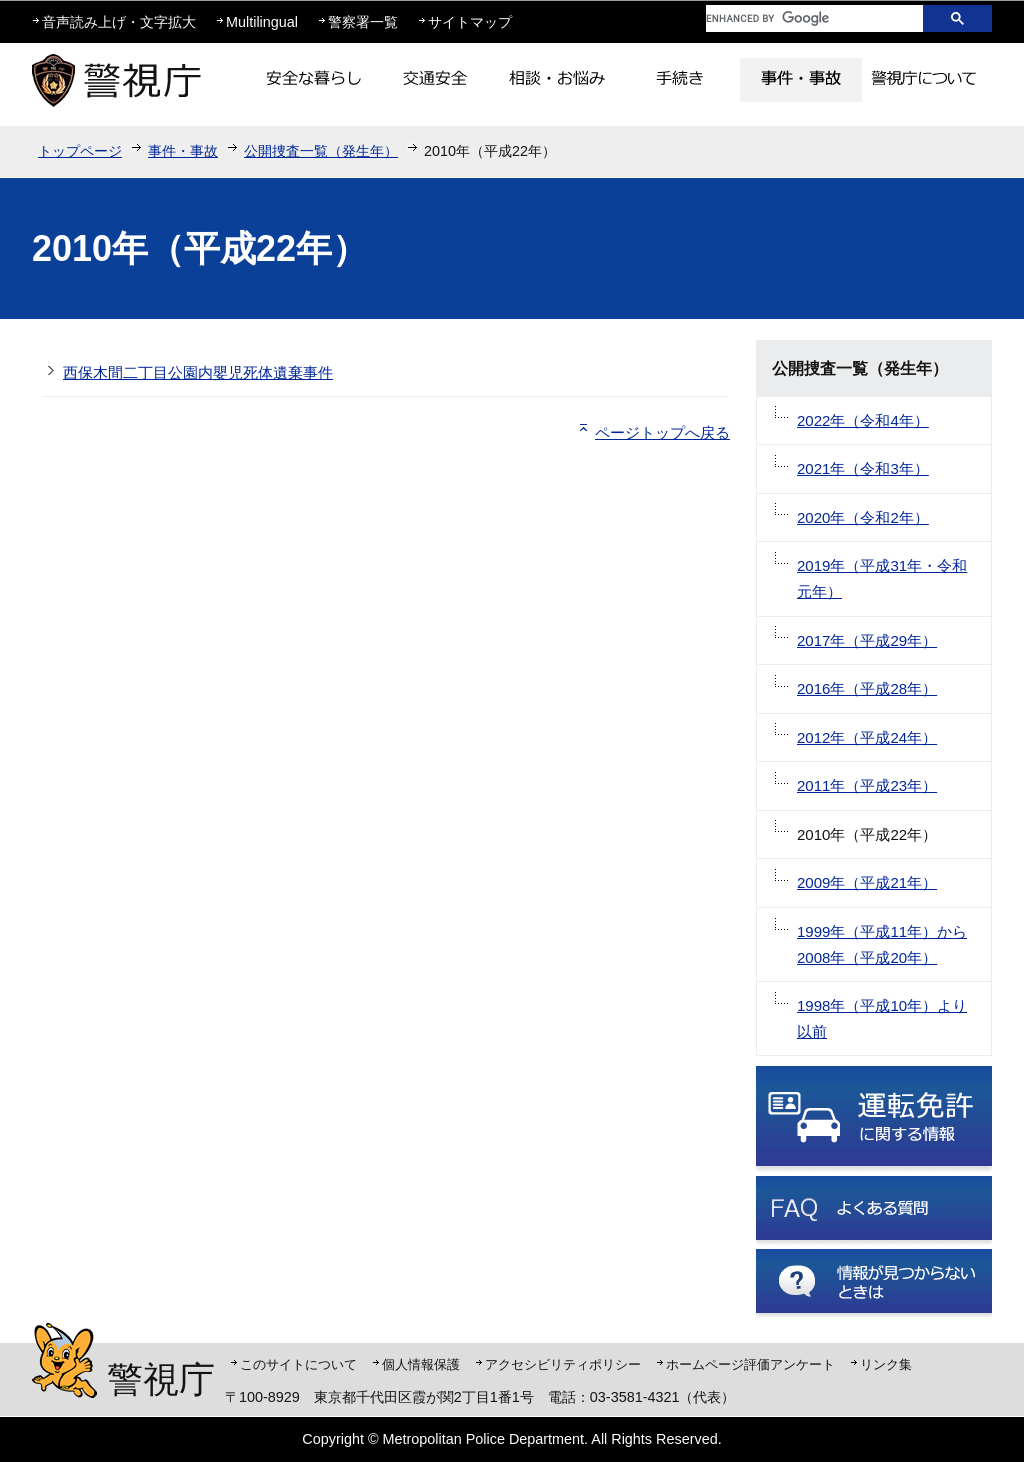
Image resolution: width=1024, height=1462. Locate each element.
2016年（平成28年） (867, 688)
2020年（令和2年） (863, 517)
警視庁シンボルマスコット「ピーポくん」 (64, 1360)
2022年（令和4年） (863, 420)
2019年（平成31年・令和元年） (882, 578)
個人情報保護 (421, 1364)
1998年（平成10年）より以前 (882, 1018)
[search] (799, 18)
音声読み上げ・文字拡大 (119, 22)
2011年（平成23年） (867, 785)
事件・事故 (183, 151)
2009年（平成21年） (867, 882)
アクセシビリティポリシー (563, 1364)
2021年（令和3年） (863, 468)
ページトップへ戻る (662, 432)
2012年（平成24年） (867, 737)
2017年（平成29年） (867, 640)
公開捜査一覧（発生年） (321, 151)
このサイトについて (298, 1364)
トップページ (80, 151)
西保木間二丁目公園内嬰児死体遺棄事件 (198, 372)
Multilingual (262, 22)
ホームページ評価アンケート (750, 1364)
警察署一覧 (363, 22)
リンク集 (886, 1364)
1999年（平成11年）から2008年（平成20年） (882, 944)
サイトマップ (470, 22)
